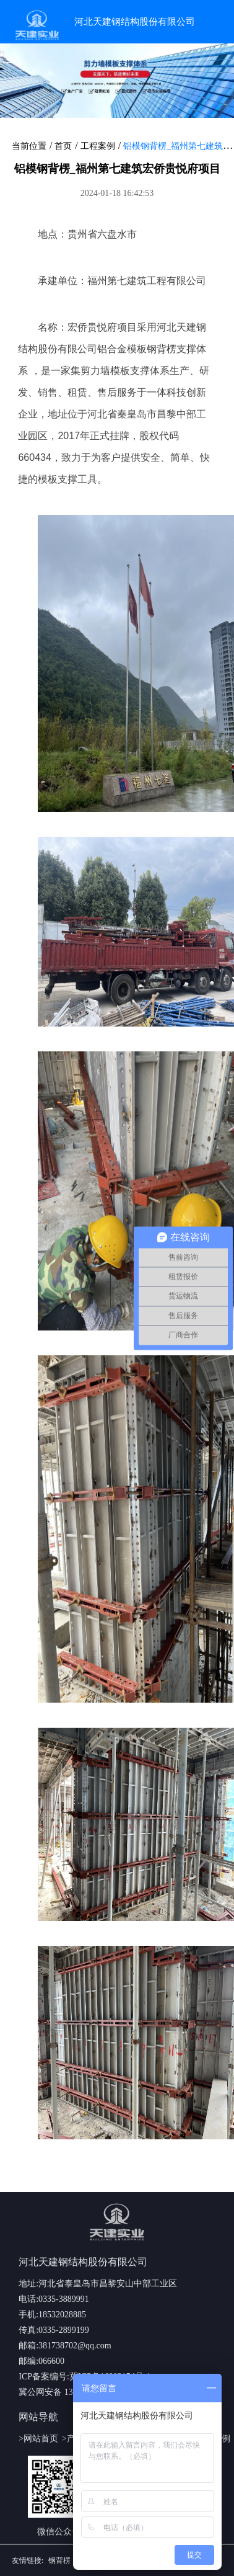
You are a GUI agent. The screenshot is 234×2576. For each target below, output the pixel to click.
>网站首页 (38, 2438)
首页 (63, 146)
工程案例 (97, 146)
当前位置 (29, 146)
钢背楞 (161, 349)
